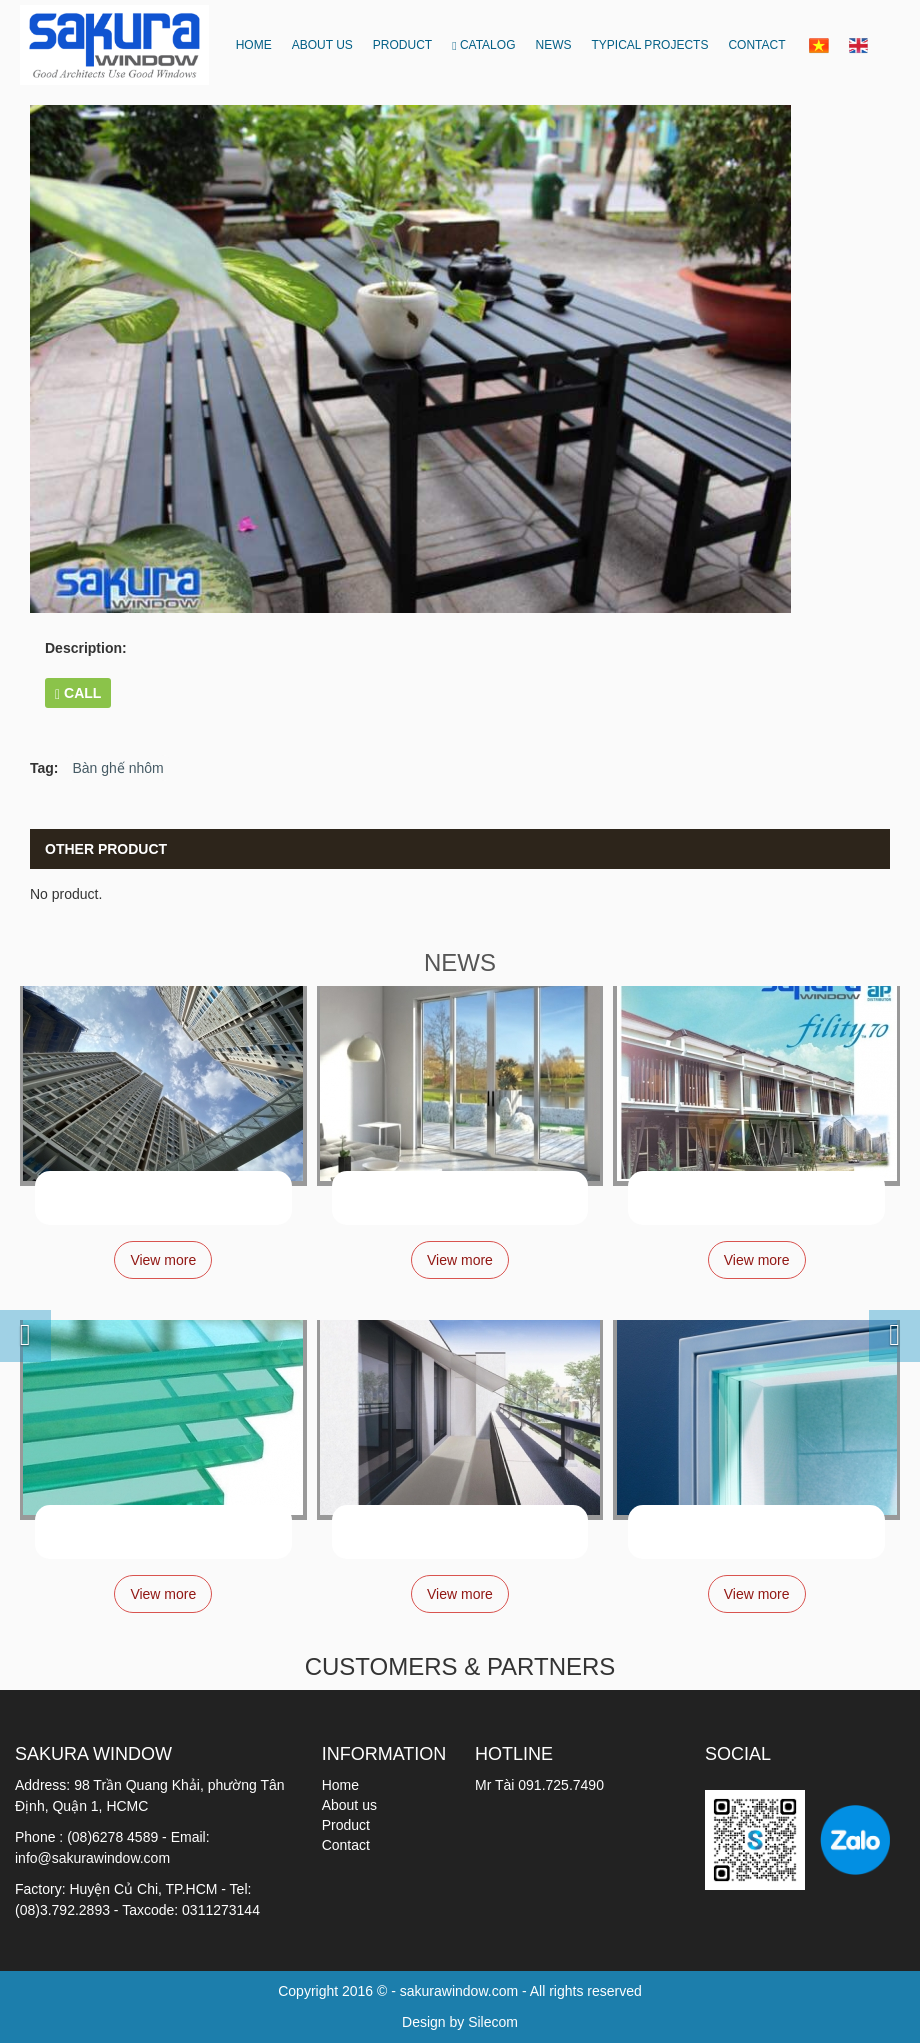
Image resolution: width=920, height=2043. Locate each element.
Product (346, 1825)
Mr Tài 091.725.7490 (539, 1785)
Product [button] (402, 45)
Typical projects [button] (649, 45)
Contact (756, 45)
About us (322, 45)
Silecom (493, 2022)
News (553, 45)
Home (254, 45)
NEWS (460, 962)
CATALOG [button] (483, 45)
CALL (78, 693)
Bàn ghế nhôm (117, 768)
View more (163, 1260)
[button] (9, 1320)
